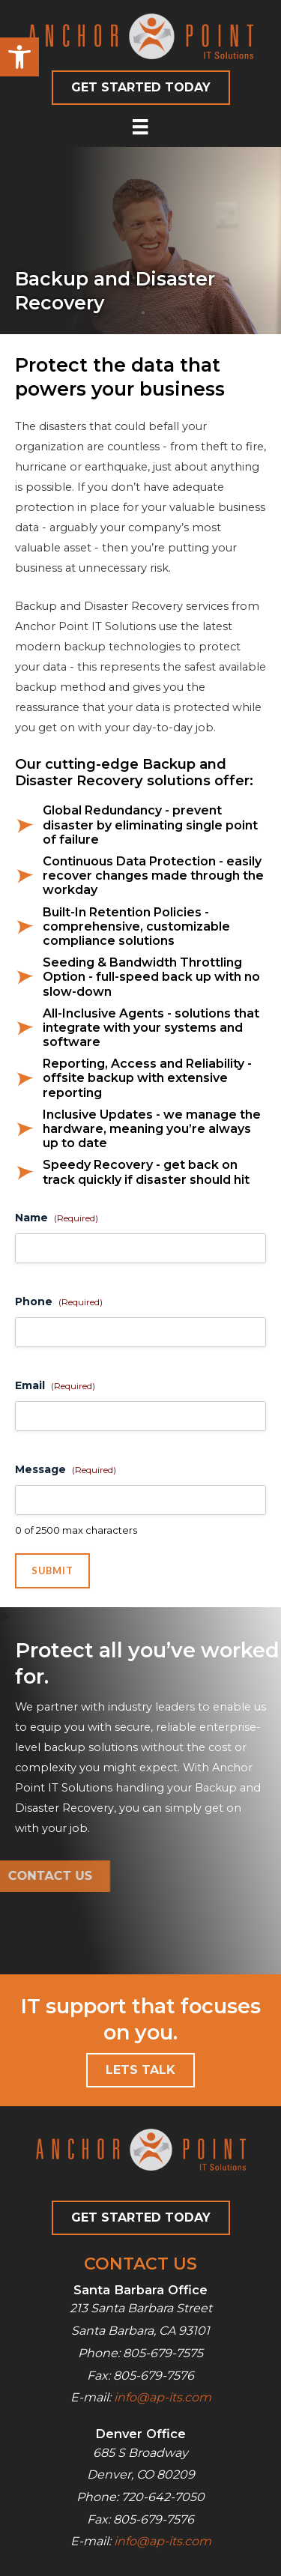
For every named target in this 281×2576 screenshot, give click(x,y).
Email (55, 1385)
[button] (19, 56)
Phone (59, 1301)
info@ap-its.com (162, 2397)
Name (56, 1217)
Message (65, 1469)
